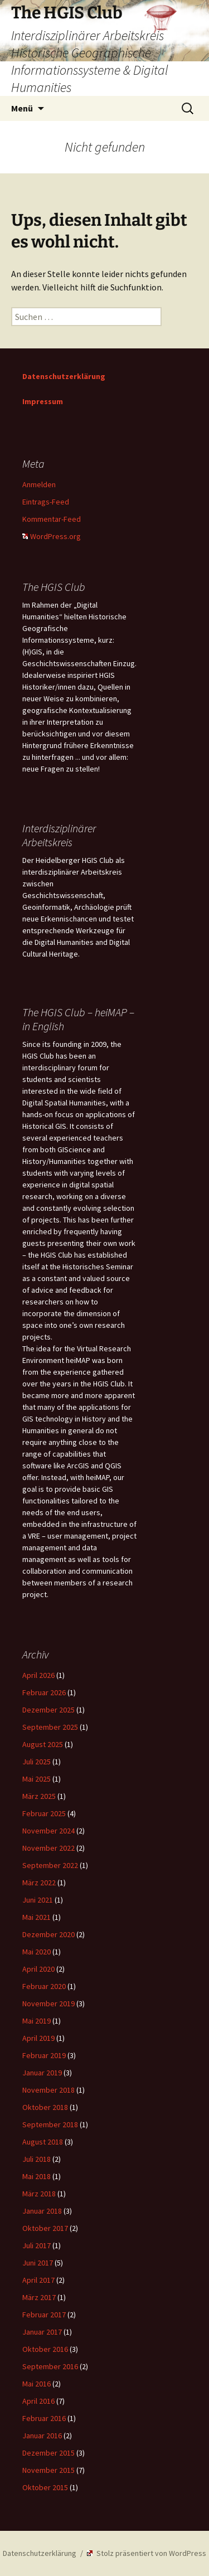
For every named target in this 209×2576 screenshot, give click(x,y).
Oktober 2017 (45, 2228)
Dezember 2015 (48, 2453)
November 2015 (48, 2470)
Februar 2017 (44, 2315)
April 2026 (38, 1675)
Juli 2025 (36, 1762)
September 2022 (50, 1865)
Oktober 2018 (45, 2107)
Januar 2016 (42, 2436)
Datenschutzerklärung (63, 376)
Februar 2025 (44, 1813)
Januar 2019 (42, 2073)
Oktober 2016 (45, 2349)
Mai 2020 (36, 1952)
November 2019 (48, 2003)
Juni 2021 (37, 1900)
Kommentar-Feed (51, 519)
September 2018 (50, 2124)
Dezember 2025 (48, 1710)
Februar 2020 (44, 1986)
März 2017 (39, 2297)
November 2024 (48, 1831)
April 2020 (38, 1969)
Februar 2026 (44, 1692)
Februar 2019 (44, 2055)
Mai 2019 (36, 2021)
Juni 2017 (37, 2263)
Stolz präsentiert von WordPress (146, 2553)
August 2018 (42, 2142)
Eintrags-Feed (45, 502)
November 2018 (48, 2090)
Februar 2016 (44, 2418)
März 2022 (39, 1883)
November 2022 (48, 1848)
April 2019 (38, 2038)
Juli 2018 (36, 2159)
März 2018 (39, 2194)
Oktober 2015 (45, 2487)
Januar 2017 (42, 2332)
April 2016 (38, 2401)
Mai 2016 (36, 2384)
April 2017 (38, 2280)
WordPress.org (51, 536)
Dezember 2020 (48, 1934)
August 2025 (42, 1744)
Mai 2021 (36, 1917)
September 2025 (50, 1727)
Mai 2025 (36, 1779)
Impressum (42, 401)
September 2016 (50, 2366)
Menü (22, 108)
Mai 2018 (36, 2176)
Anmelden (39, 484)
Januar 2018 (42, 2211)
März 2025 (39, 1796)
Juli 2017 (36, 2245)
